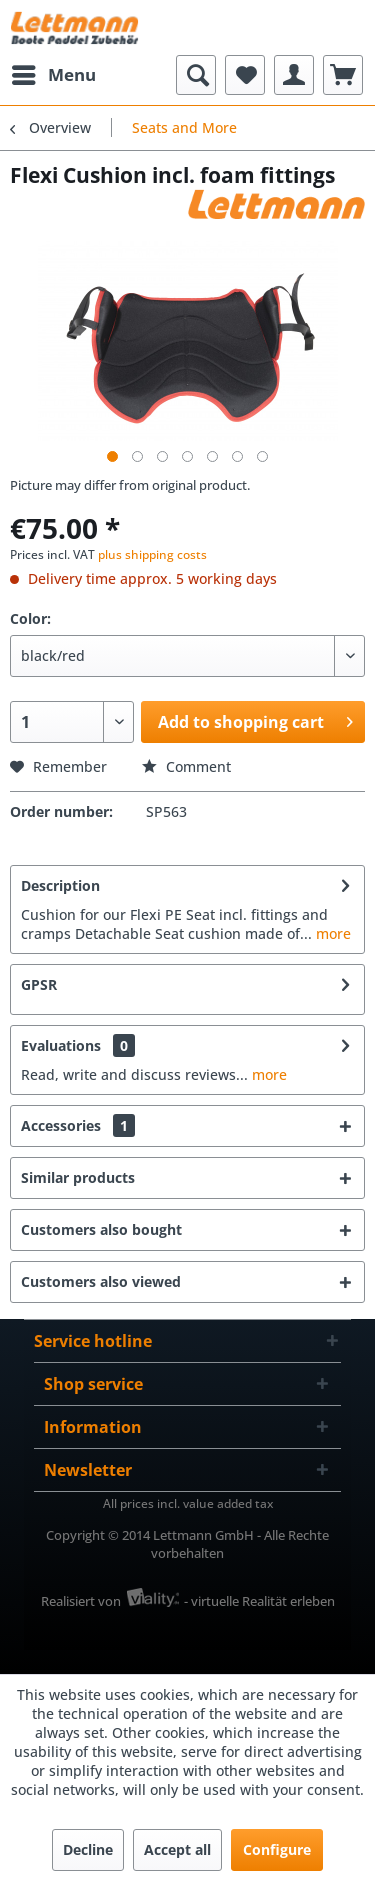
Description (60, 885)
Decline (88, 1849)
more (331, 933)
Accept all (177, 1849)
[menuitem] (53, 75)
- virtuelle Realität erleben (259, 1601)
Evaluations (61, 1045)
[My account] (294, 75)
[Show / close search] (196, 75)
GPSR (39, 984)
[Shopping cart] (343, 75)
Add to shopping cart (255, 719)
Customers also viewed (101, 1281)
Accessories (78, 1125)
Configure (277, 1849)
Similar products (78, 1177)
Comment (186, 766)
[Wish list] (245, 75)
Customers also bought (101, 1229)
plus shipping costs (152, 554)
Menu (54, 72)
